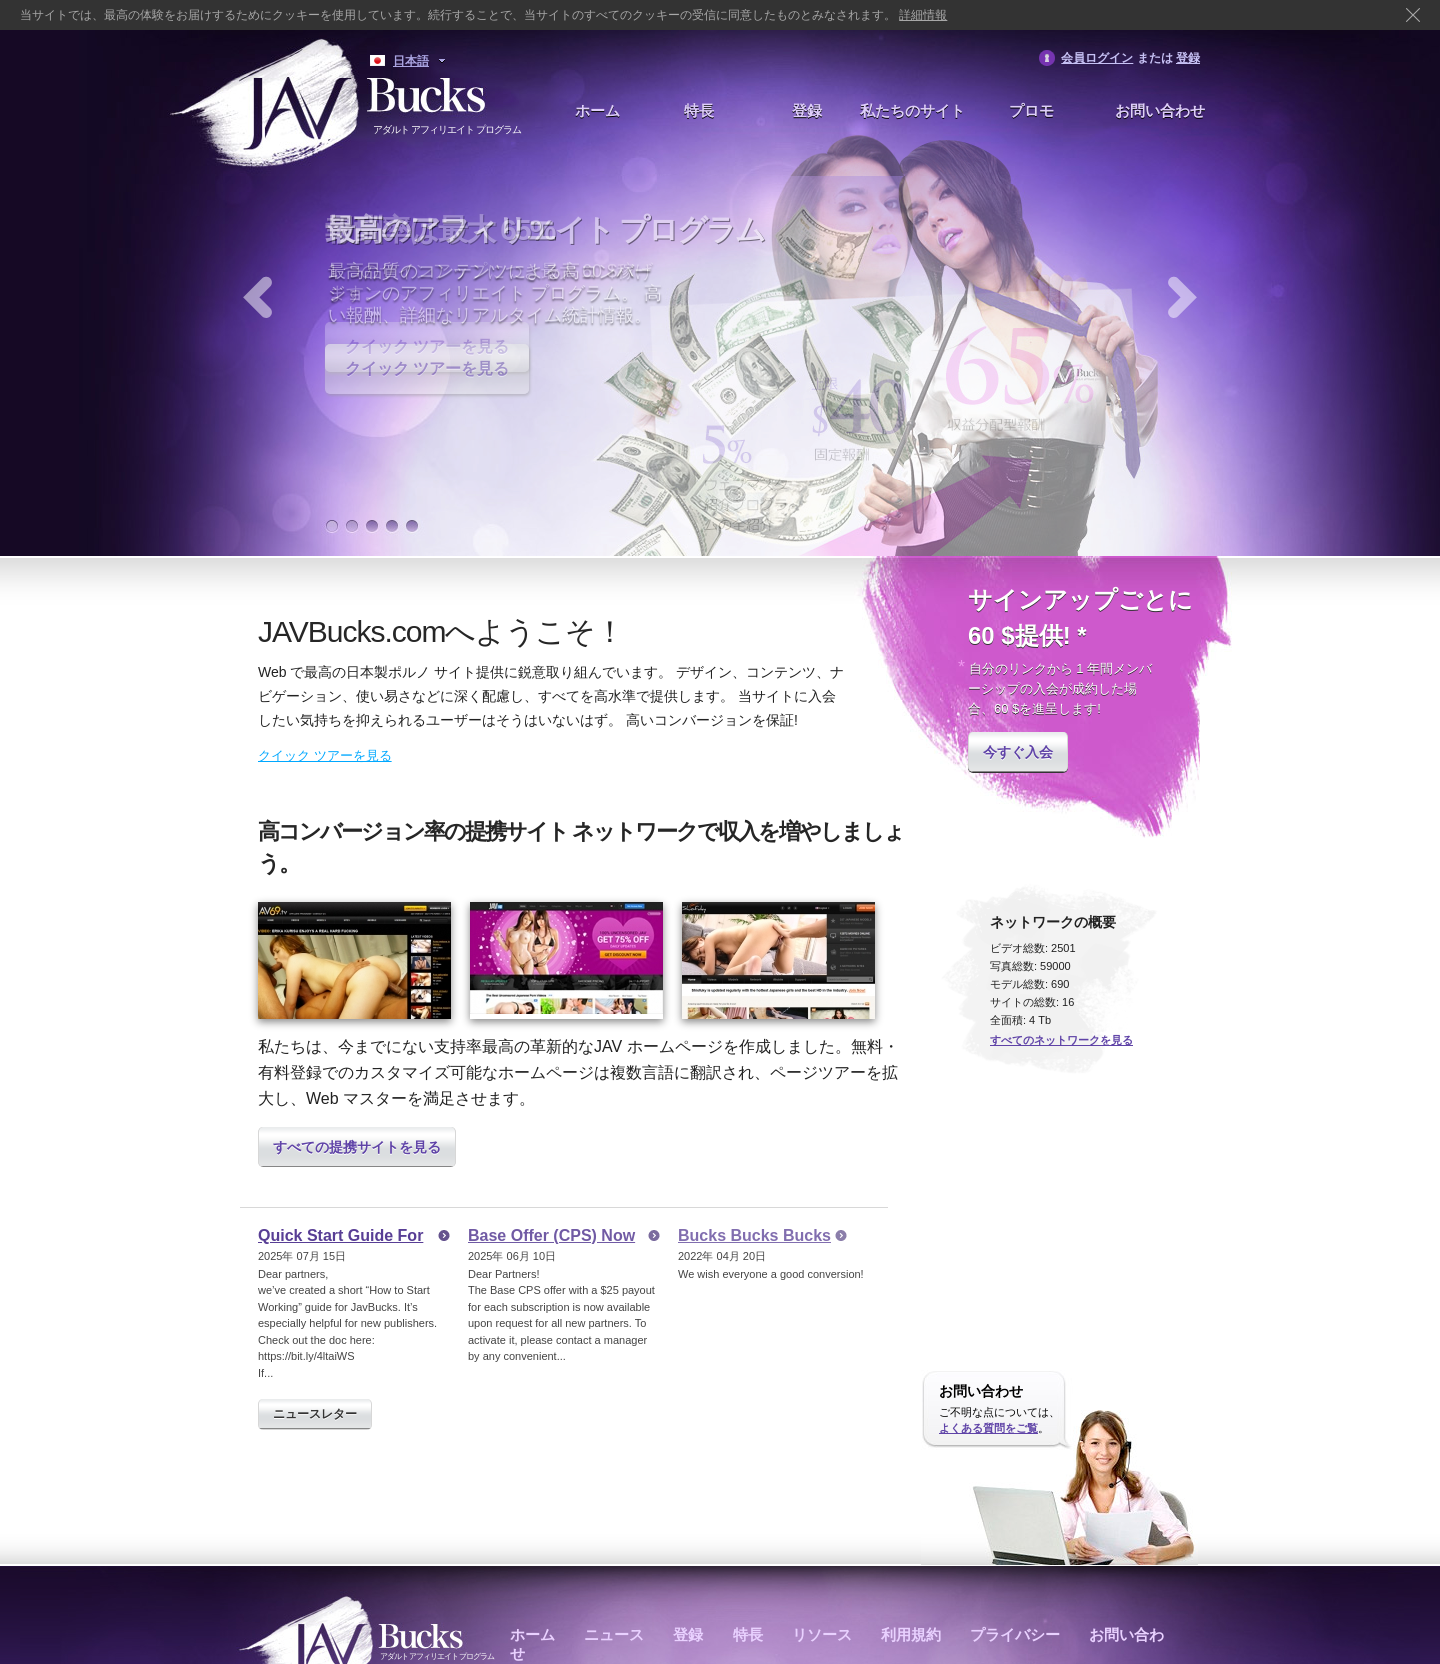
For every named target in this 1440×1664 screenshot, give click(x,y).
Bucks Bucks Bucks (754, 1235)
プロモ (1031, 110)
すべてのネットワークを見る (1061, 1040)
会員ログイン (1097, 58)
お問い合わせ (1160, 110)
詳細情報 (923, 15)
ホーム (597, 110)
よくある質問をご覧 (988, 1428)
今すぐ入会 (1018, 752)
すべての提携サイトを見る (357, 1147)
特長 (699, 110)
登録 (1188, 58)
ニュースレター (315, 1414)
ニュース (614, 1634)
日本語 (411, 61)
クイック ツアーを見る (427, 368)
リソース (822, 1634)
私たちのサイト (912, 110)
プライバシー (1015, 1634)
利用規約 (911, 1634)
